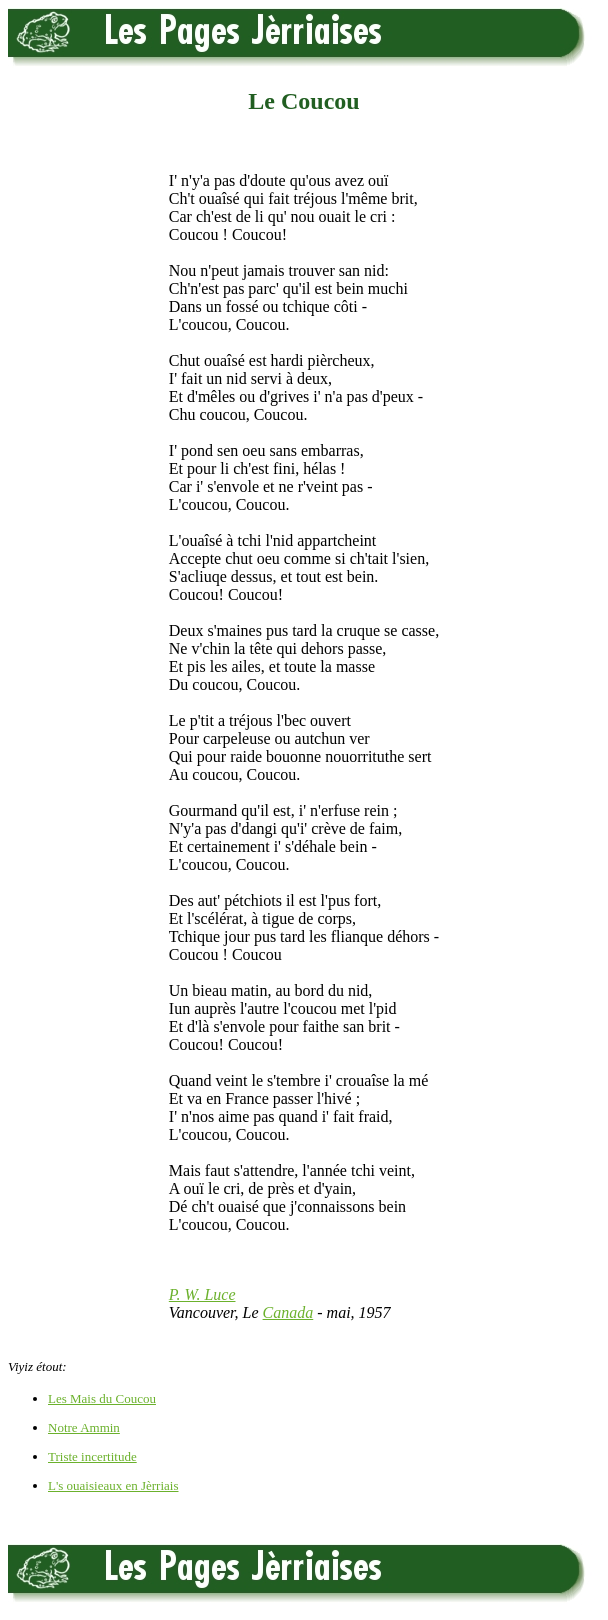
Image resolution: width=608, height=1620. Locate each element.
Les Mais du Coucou (102, 1398)
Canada (288, 1312)
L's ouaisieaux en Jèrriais (113, 1485)
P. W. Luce (202, 1294)
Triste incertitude (92, 1456)
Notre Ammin (84, 1427)
